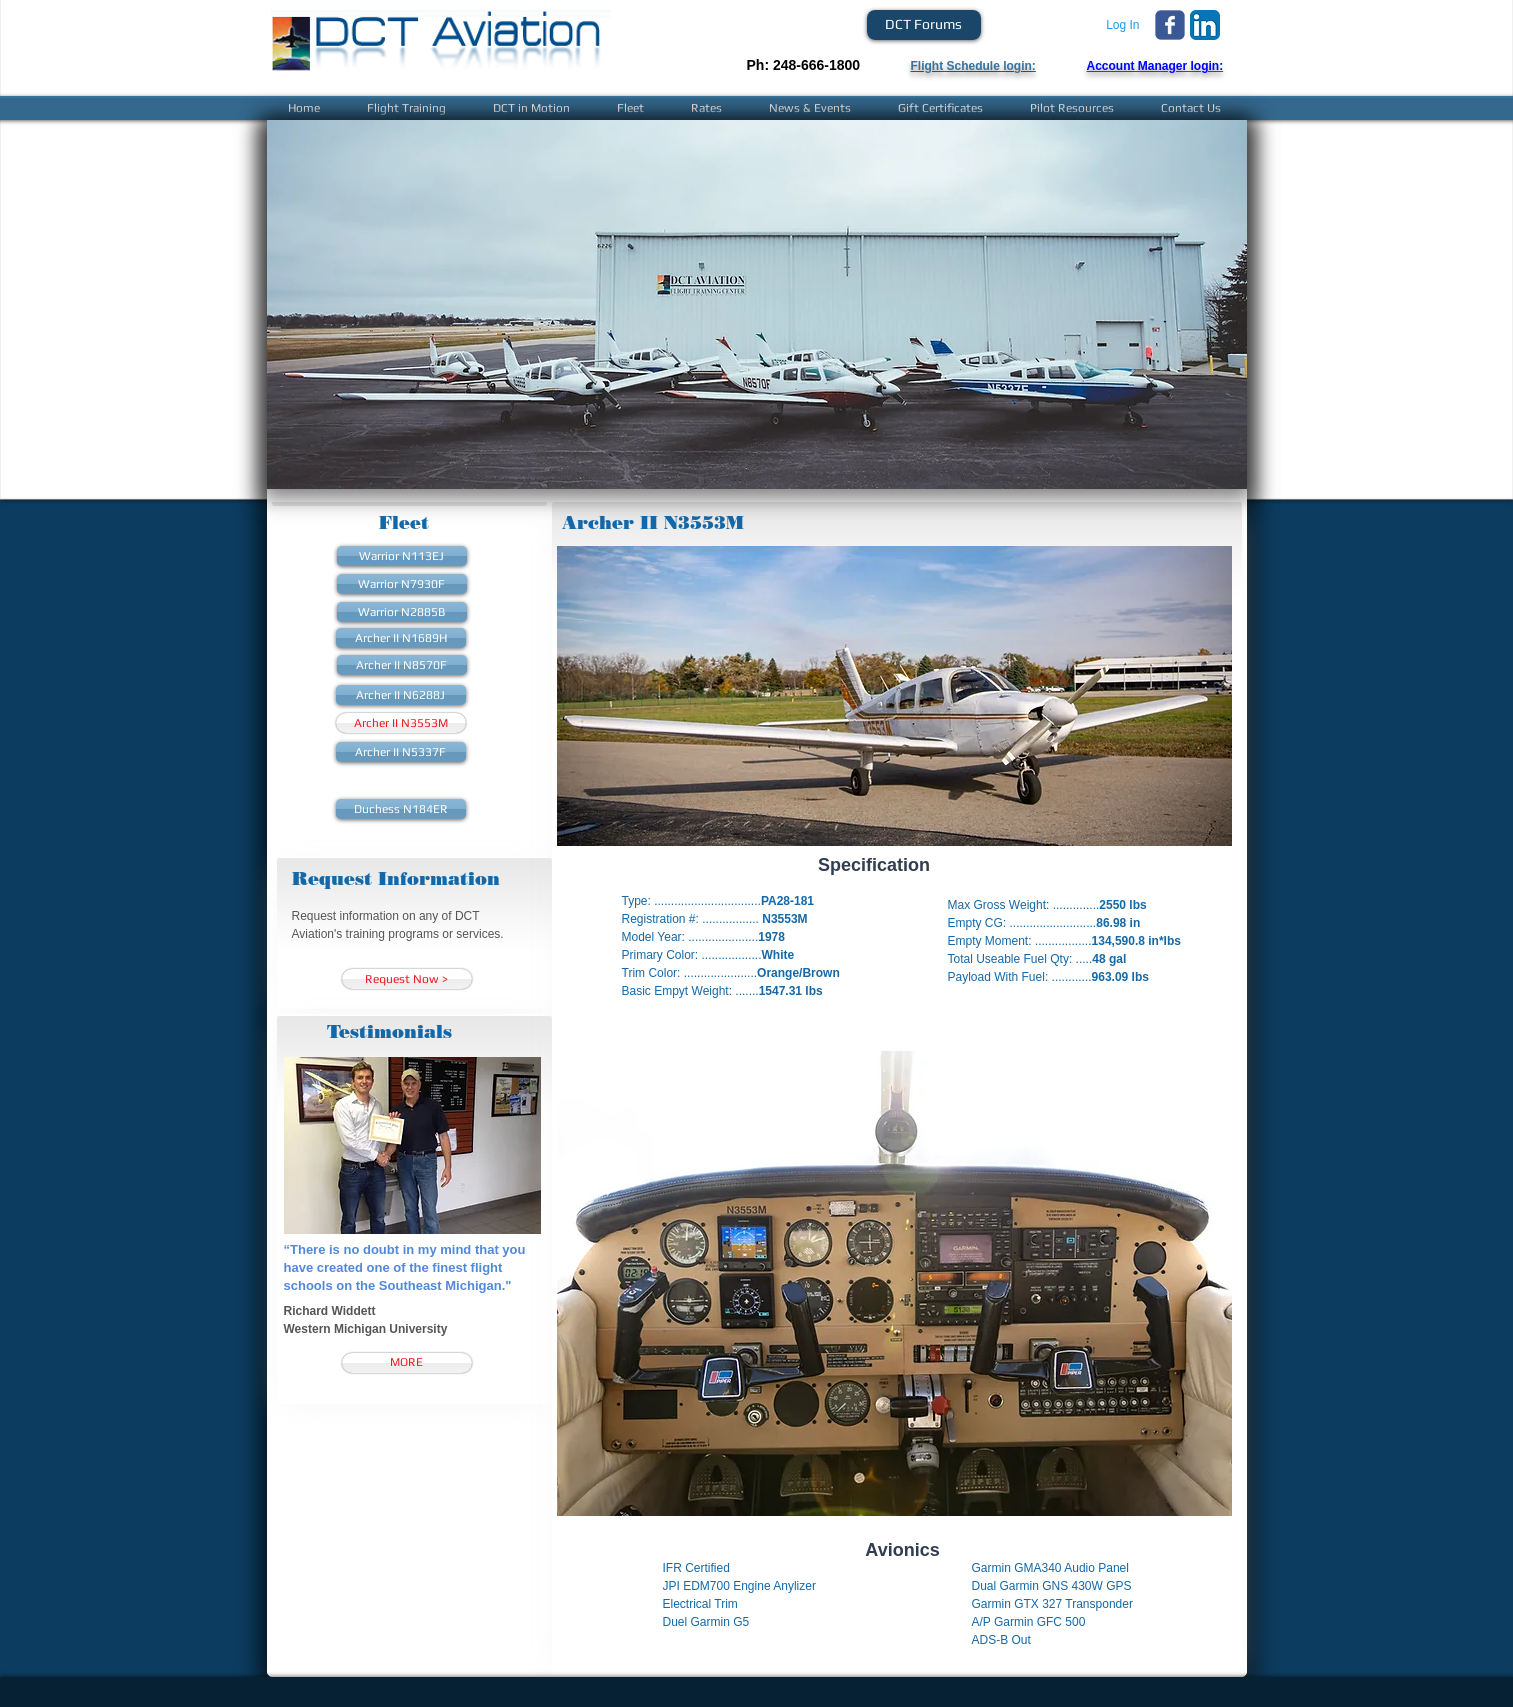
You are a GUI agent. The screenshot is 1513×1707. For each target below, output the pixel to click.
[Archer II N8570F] (402, 665)
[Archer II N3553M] (401, 723)
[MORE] (407, 1363)
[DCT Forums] (924, 25)
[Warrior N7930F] (402, 584)
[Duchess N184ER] (401, 809)
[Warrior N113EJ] (402, 556)
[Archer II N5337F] (401, 752)
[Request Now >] (407, 979)
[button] (757, 304)
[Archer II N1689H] (401, 638)
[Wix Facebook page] (1170, 25)
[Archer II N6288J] (401, 695)
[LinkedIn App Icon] (1205, 25)
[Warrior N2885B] (402, 612)
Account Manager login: (1155, 66)
